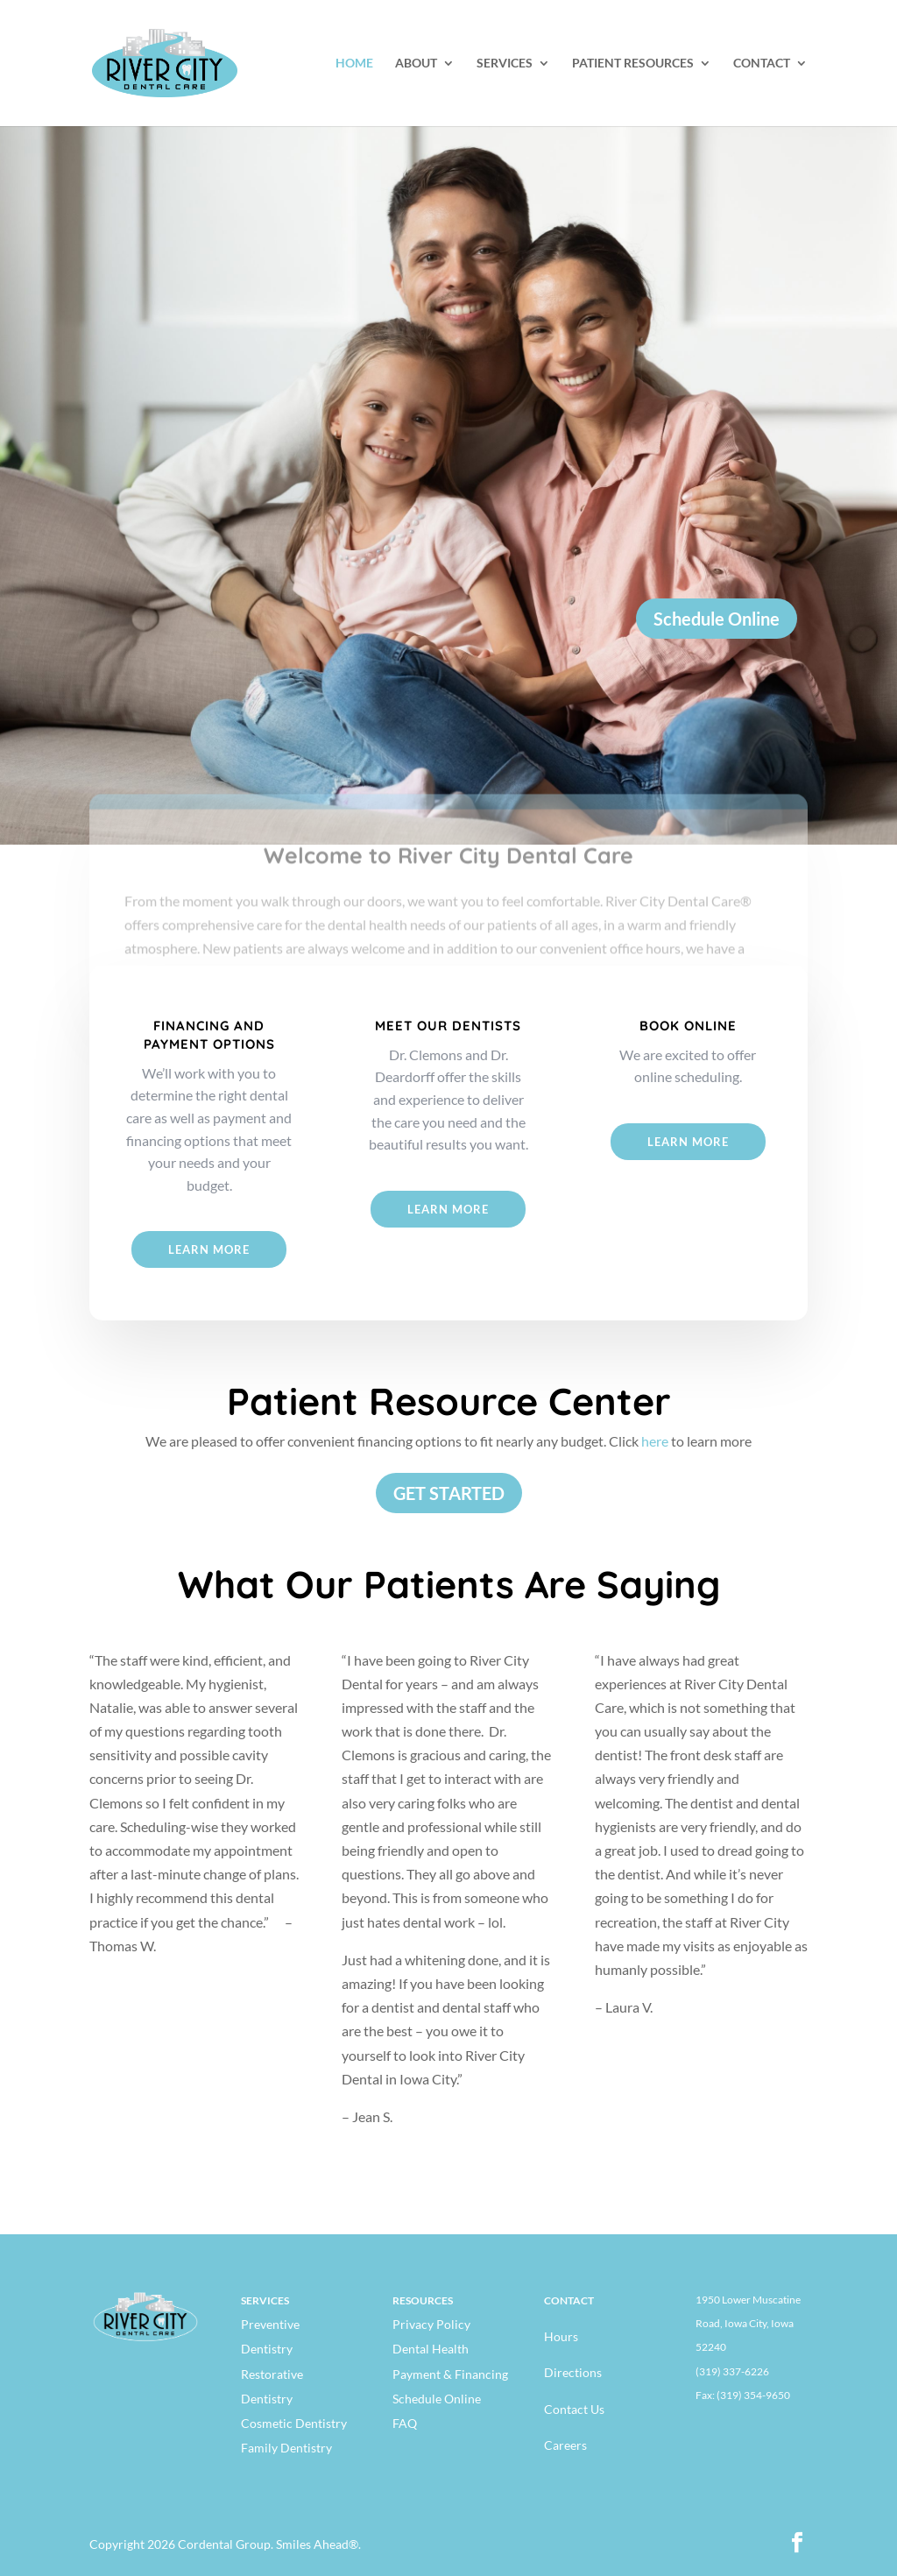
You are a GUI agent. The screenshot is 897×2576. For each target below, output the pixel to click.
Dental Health (430, 2348)
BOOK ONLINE (688, 1025)
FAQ (404, 2423)
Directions (573, 2372)
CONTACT (761, 63)
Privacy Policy (431, 2324)
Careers (565, 2445)
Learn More (209, 1249)
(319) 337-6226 (732, 2371)
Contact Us (574, 2409)
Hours (561, 2336)
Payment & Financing (450, 2374)
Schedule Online (716, 618)
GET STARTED (449, 1493)
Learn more (688, 1142)
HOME (354, 63)
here (654, 1441)
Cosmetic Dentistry (294, 2423)
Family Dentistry (286, 2447)
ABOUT (416, 63)
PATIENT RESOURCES (633, 63)
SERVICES (505, 63)
